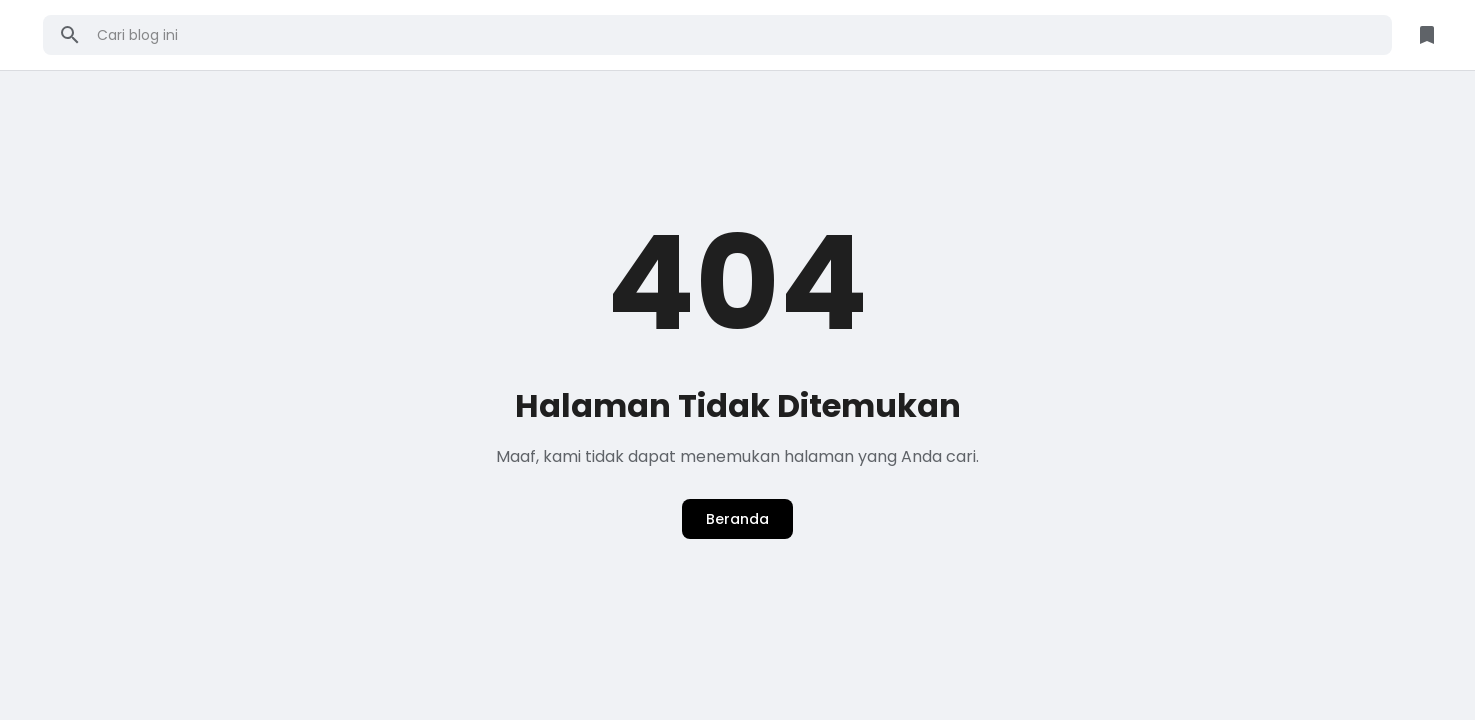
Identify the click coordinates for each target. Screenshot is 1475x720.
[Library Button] (1427, 35)
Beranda (737, 519)
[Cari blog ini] (737, 35)
